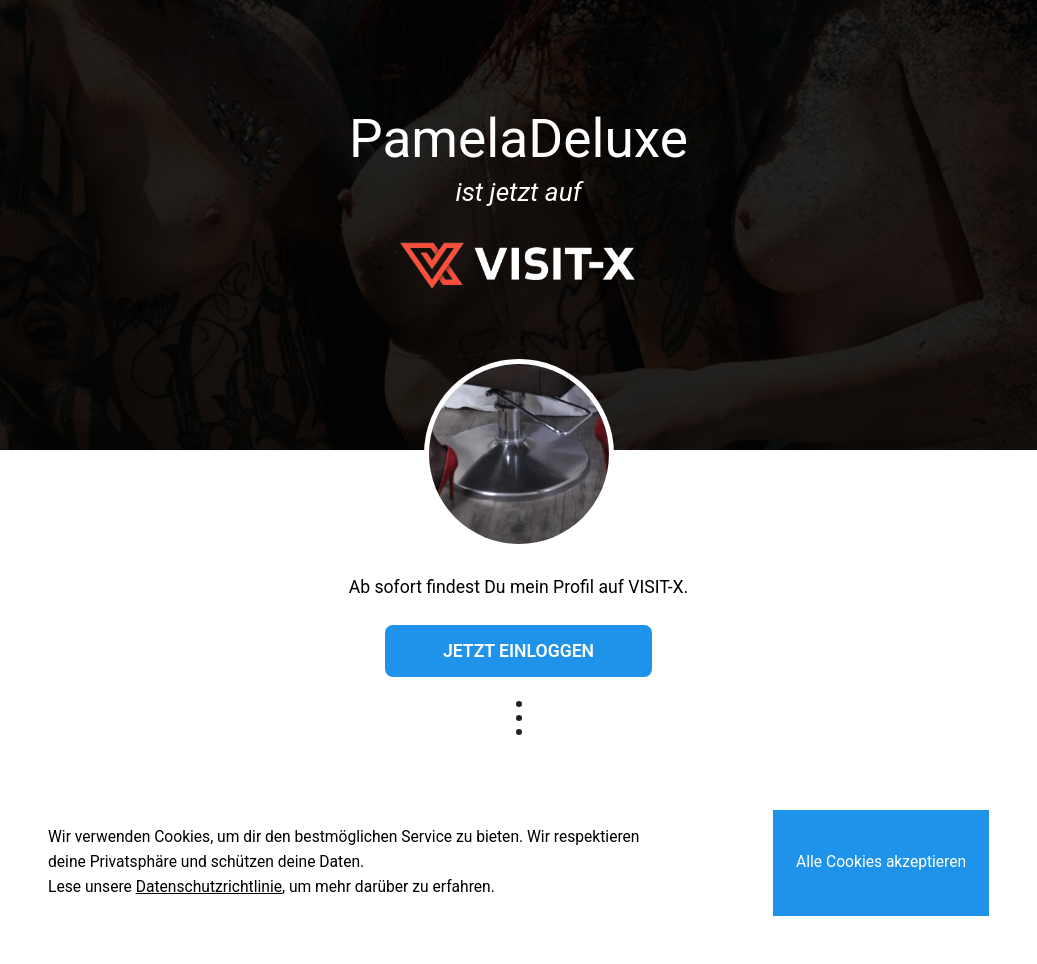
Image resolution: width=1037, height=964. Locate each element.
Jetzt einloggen (518, 651)
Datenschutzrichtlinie (209, 887)
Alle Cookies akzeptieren (881, 862)
